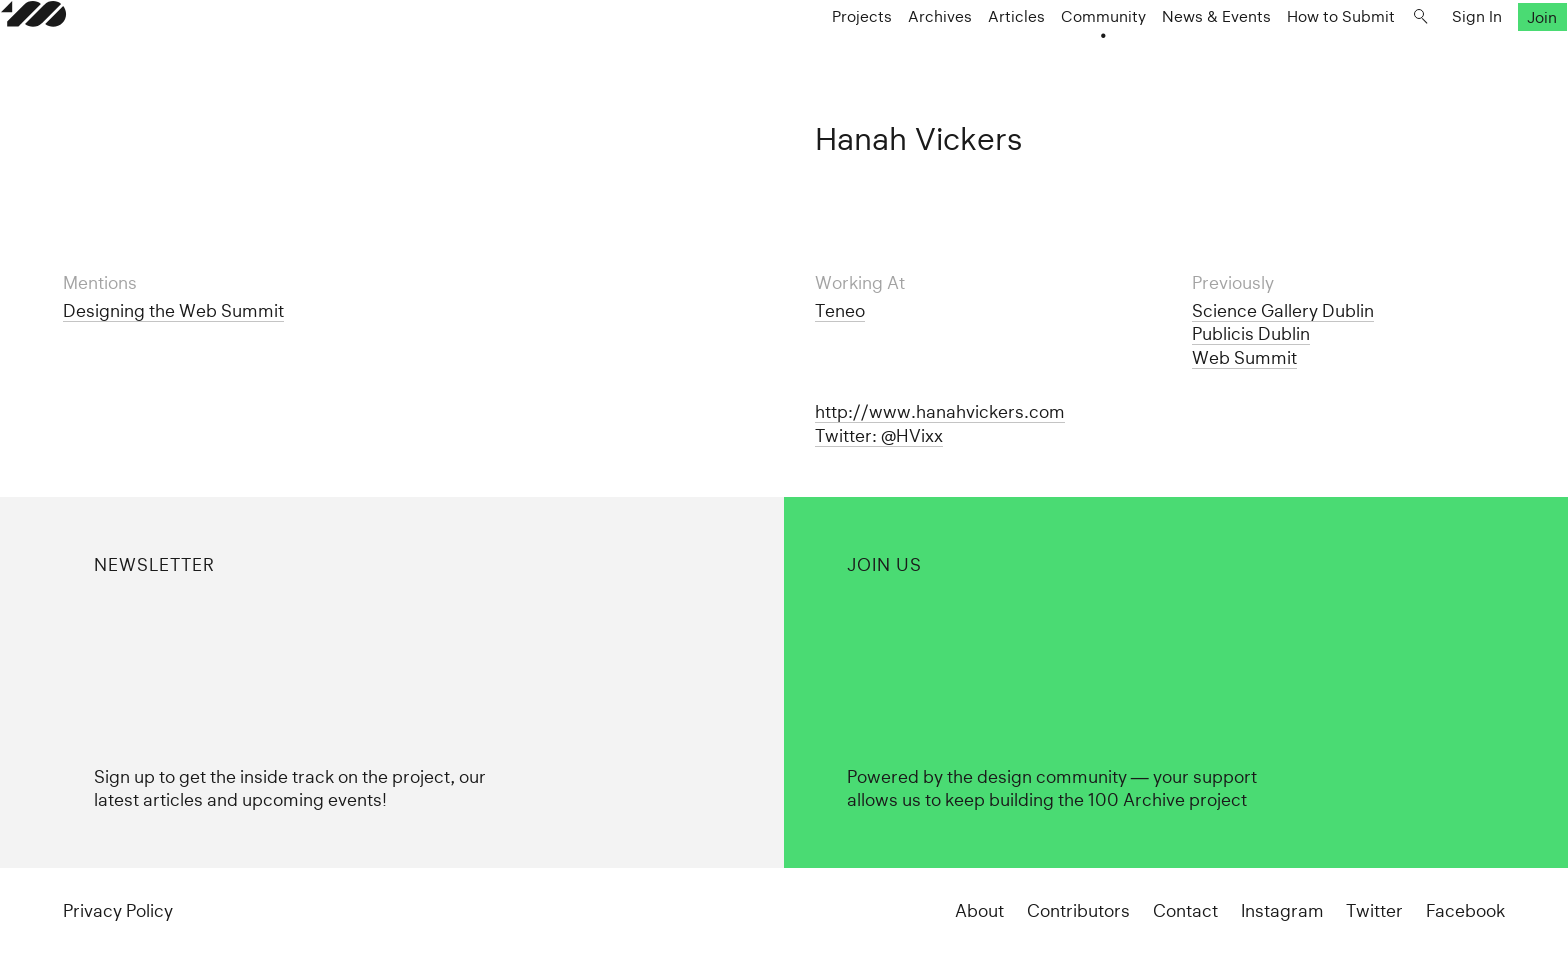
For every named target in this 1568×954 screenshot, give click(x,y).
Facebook (1465, 910)
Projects (800, 56)
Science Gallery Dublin (1283, 310)
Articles (954, 56)
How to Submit (1279, 56)
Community (1041, 56)
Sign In (1415, 56)
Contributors (1078, 910)
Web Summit (1244, 357)
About (979, 910)
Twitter (1374, 910)
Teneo (840, 310)
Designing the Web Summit (173, 310)
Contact (1185, 910)
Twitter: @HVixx (879, 435)
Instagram (1282, 910)
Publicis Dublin (1251, 333)
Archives (878, 56)
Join (1481, 56)
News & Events (1154, 56)
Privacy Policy (118, 910)
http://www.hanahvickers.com (940, 411)
